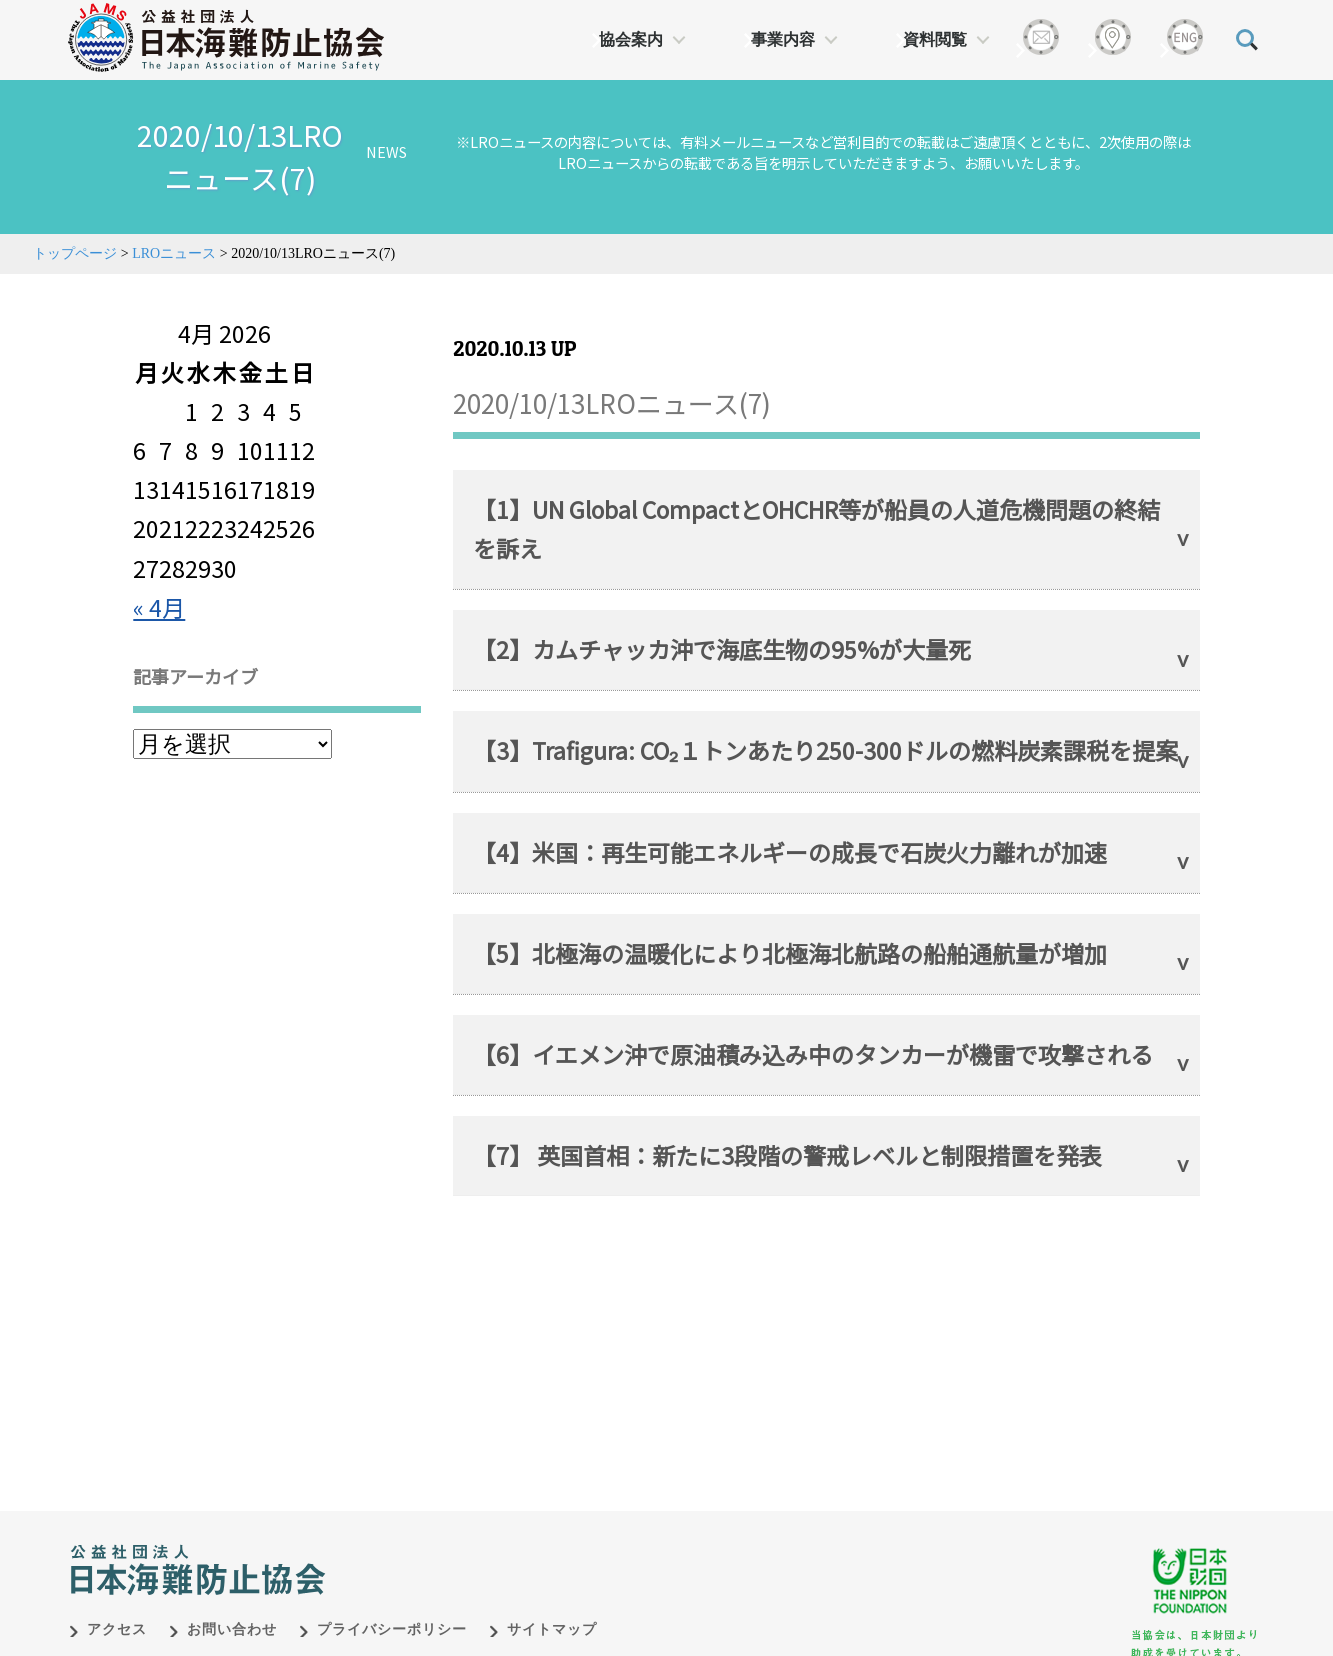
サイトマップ (552, 1608)
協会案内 (631, 39)
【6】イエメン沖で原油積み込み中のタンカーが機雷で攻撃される (813, 1054)
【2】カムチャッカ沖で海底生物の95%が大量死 (722, 649)
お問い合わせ (232, 1608)
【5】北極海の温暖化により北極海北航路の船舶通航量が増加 (790, 953)
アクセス (117, 1608)
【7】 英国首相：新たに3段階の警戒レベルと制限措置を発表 (787, 1155)
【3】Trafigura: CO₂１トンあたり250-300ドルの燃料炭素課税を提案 (825, 750)
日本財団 (487, 1528)
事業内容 (783, 39)
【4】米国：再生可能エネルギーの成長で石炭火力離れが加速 (790, 852)
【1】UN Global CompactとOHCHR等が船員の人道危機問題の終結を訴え (816, 528)
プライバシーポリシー (392, 1608)
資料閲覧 (935, 39)
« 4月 (159, 607)
